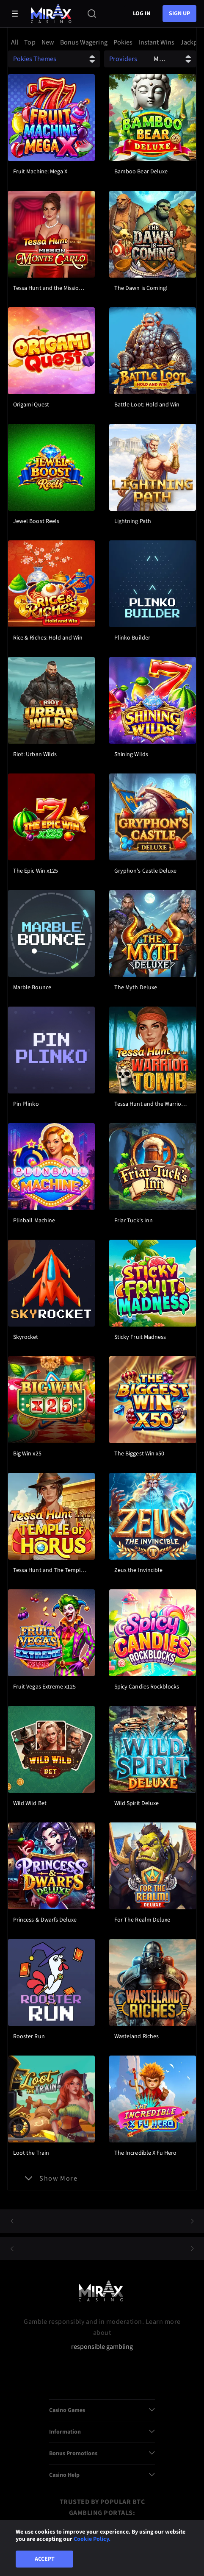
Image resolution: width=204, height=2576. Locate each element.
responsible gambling (102, 2347)
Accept (45, 2559)
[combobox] (102, 42)
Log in (141, 13)
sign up (179, 13)
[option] (15, 42)
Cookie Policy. (92, 2539)
